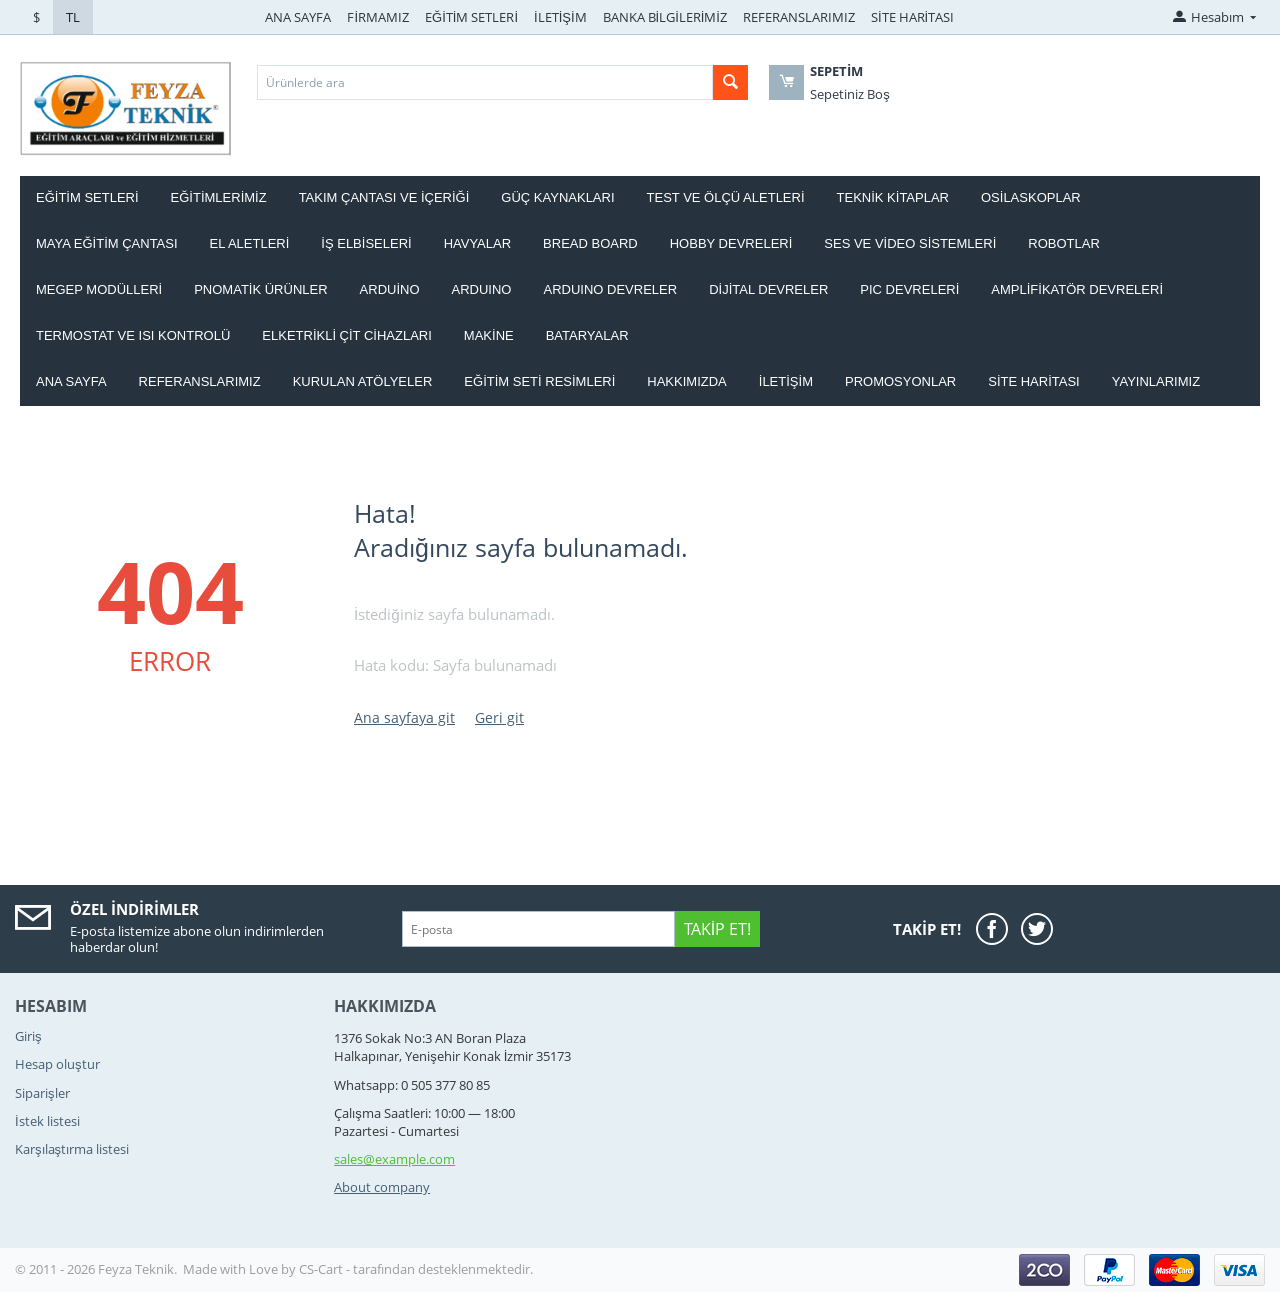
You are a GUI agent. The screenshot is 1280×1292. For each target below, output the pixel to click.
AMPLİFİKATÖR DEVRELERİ (1077, 289)
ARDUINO (482, 289)
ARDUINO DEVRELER (610, 289)
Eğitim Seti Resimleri (539, 381)
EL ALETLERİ (250, 243)
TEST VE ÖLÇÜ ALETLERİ (726, 197)
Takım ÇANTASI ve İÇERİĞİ (384, 197)
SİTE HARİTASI (912, 17)
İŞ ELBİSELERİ (366, 243)
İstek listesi (47, 1121)
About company (382, 1187)
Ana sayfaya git (404, 717)
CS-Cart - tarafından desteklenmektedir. (416, 1269)
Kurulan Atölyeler (363, 381)
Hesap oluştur (57, 1064)
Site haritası (1034, 381)
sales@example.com (394, 1159)
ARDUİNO (390, 289)
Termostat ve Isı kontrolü (133, 335)
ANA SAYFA (298, 17)
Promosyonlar (900, 381)
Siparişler (42, 1093)
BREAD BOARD (590, 243)
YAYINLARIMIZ (1156, 381)
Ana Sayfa (71, 381)
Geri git (499, 717)
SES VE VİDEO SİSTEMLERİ (910, 243)
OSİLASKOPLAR (1031, 197)
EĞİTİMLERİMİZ (219, 197)
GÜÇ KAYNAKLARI (557, 197)
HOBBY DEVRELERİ (731, 243)
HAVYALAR (477, 243)
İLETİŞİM (560, 17)
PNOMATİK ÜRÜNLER (260, 289)
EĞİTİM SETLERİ (471, 17)
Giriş (28, 1036)
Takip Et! (717, 929)
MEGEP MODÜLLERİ (99, 289)
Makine (489, 335)
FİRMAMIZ (378, 17)
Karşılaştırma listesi (72, 1149)
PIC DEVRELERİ (909, 289)
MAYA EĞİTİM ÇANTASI (107, 243)
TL (73, 17)
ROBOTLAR (1064, 243)
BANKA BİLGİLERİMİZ (665, 17)
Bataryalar (587, 335)
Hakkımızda (686, 381)
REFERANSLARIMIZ (799, 17)
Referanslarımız (200, 381)
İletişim (786, 381)
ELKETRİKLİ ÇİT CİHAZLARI (347, 335)
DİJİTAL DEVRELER (768, 289)
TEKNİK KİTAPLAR (893, 197)
